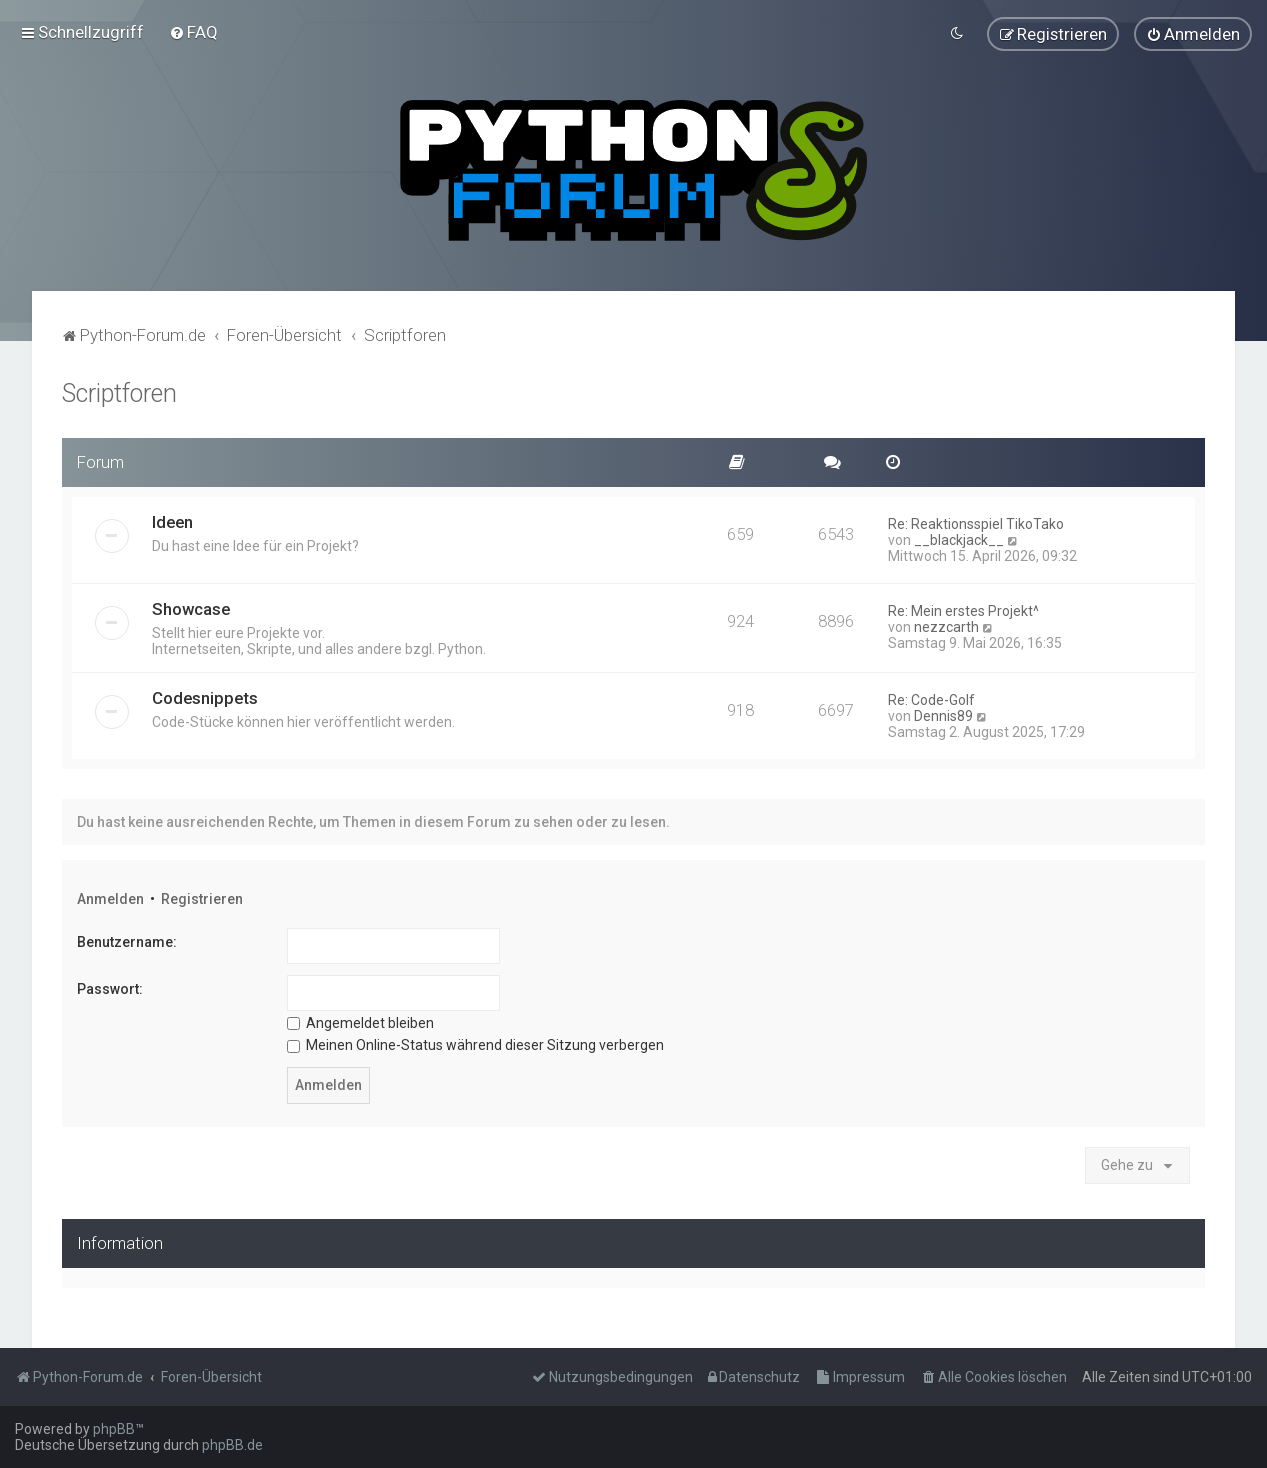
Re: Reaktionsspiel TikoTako (976, 521)
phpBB (114, 1429)
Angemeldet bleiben (360, 1020)
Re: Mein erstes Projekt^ (963, 608)
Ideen (172, 519)
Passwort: (110, 986)
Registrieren (202, 896)
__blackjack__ (959, 537)
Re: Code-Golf (931, 697)
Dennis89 (943, 713)
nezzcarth (946, 624)
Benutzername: (127, 939)
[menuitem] (193, 31)
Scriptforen (119, 390)
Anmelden (110, 896)
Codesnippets (205, 695)
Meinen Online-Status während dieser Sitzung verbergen (475, 1042)
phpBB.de (232, 1445)
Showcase (191, 606)
